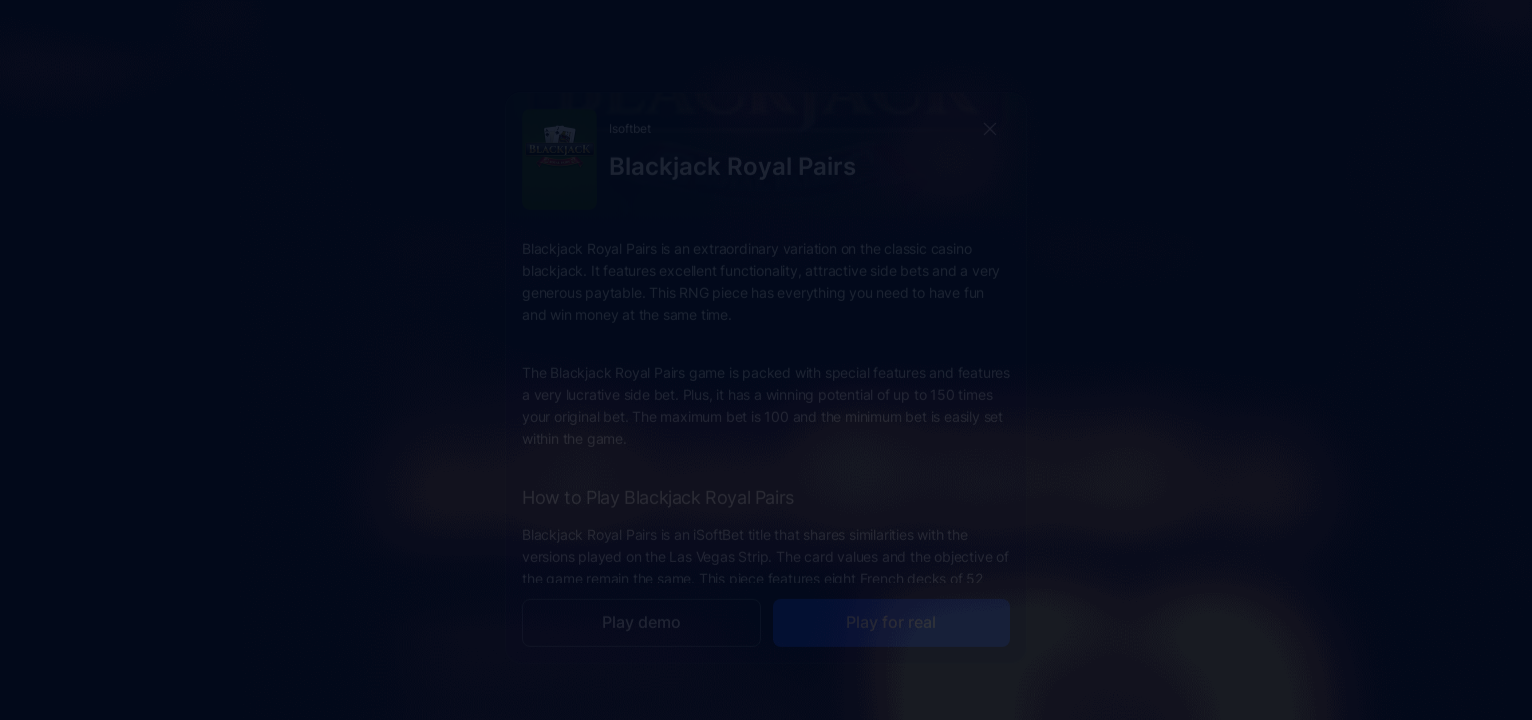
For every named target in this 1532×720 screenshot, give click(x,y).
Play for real (891, 604)
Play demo (641, 604)
